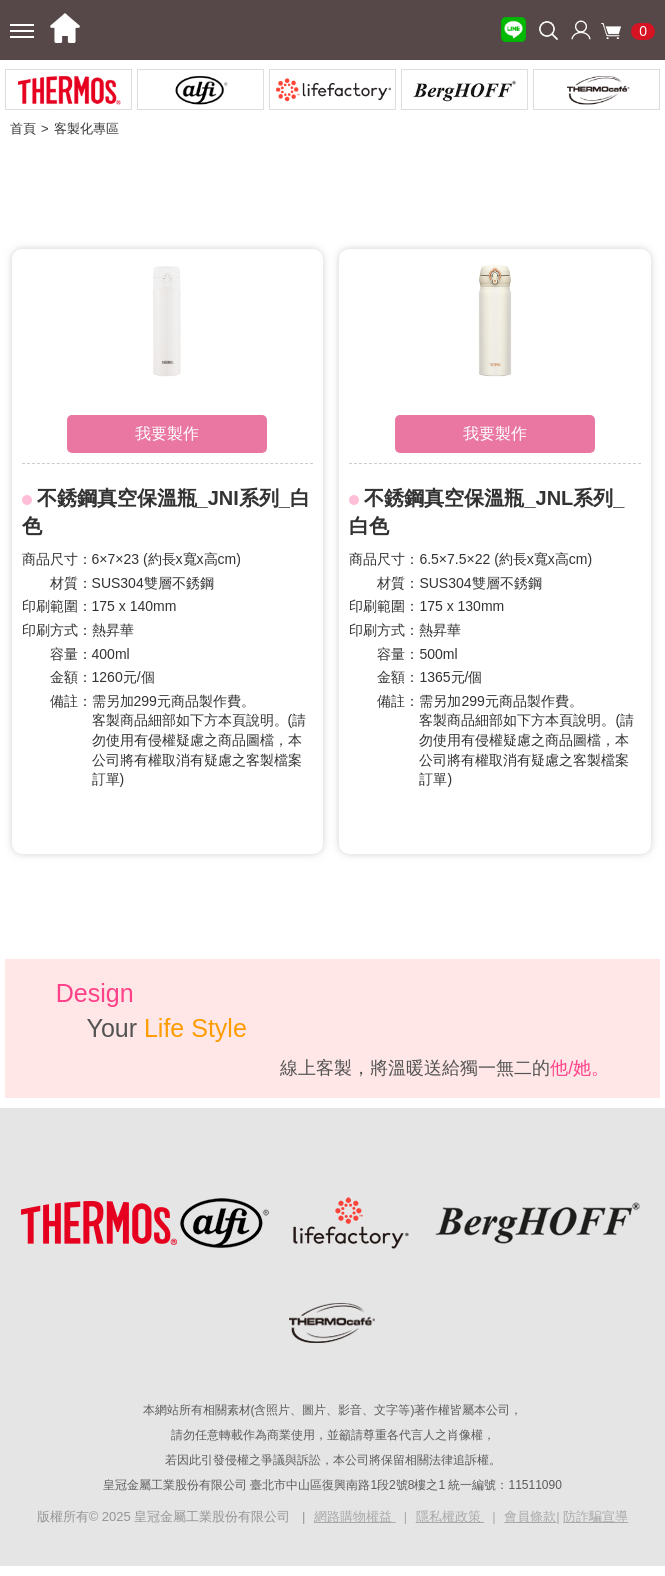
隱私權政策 (450, 1516)
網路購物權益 (355, 1516)
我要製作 (167, 433)
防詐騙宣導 (595, 1516)
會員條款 (530, 1516)
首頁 (23, 128)
